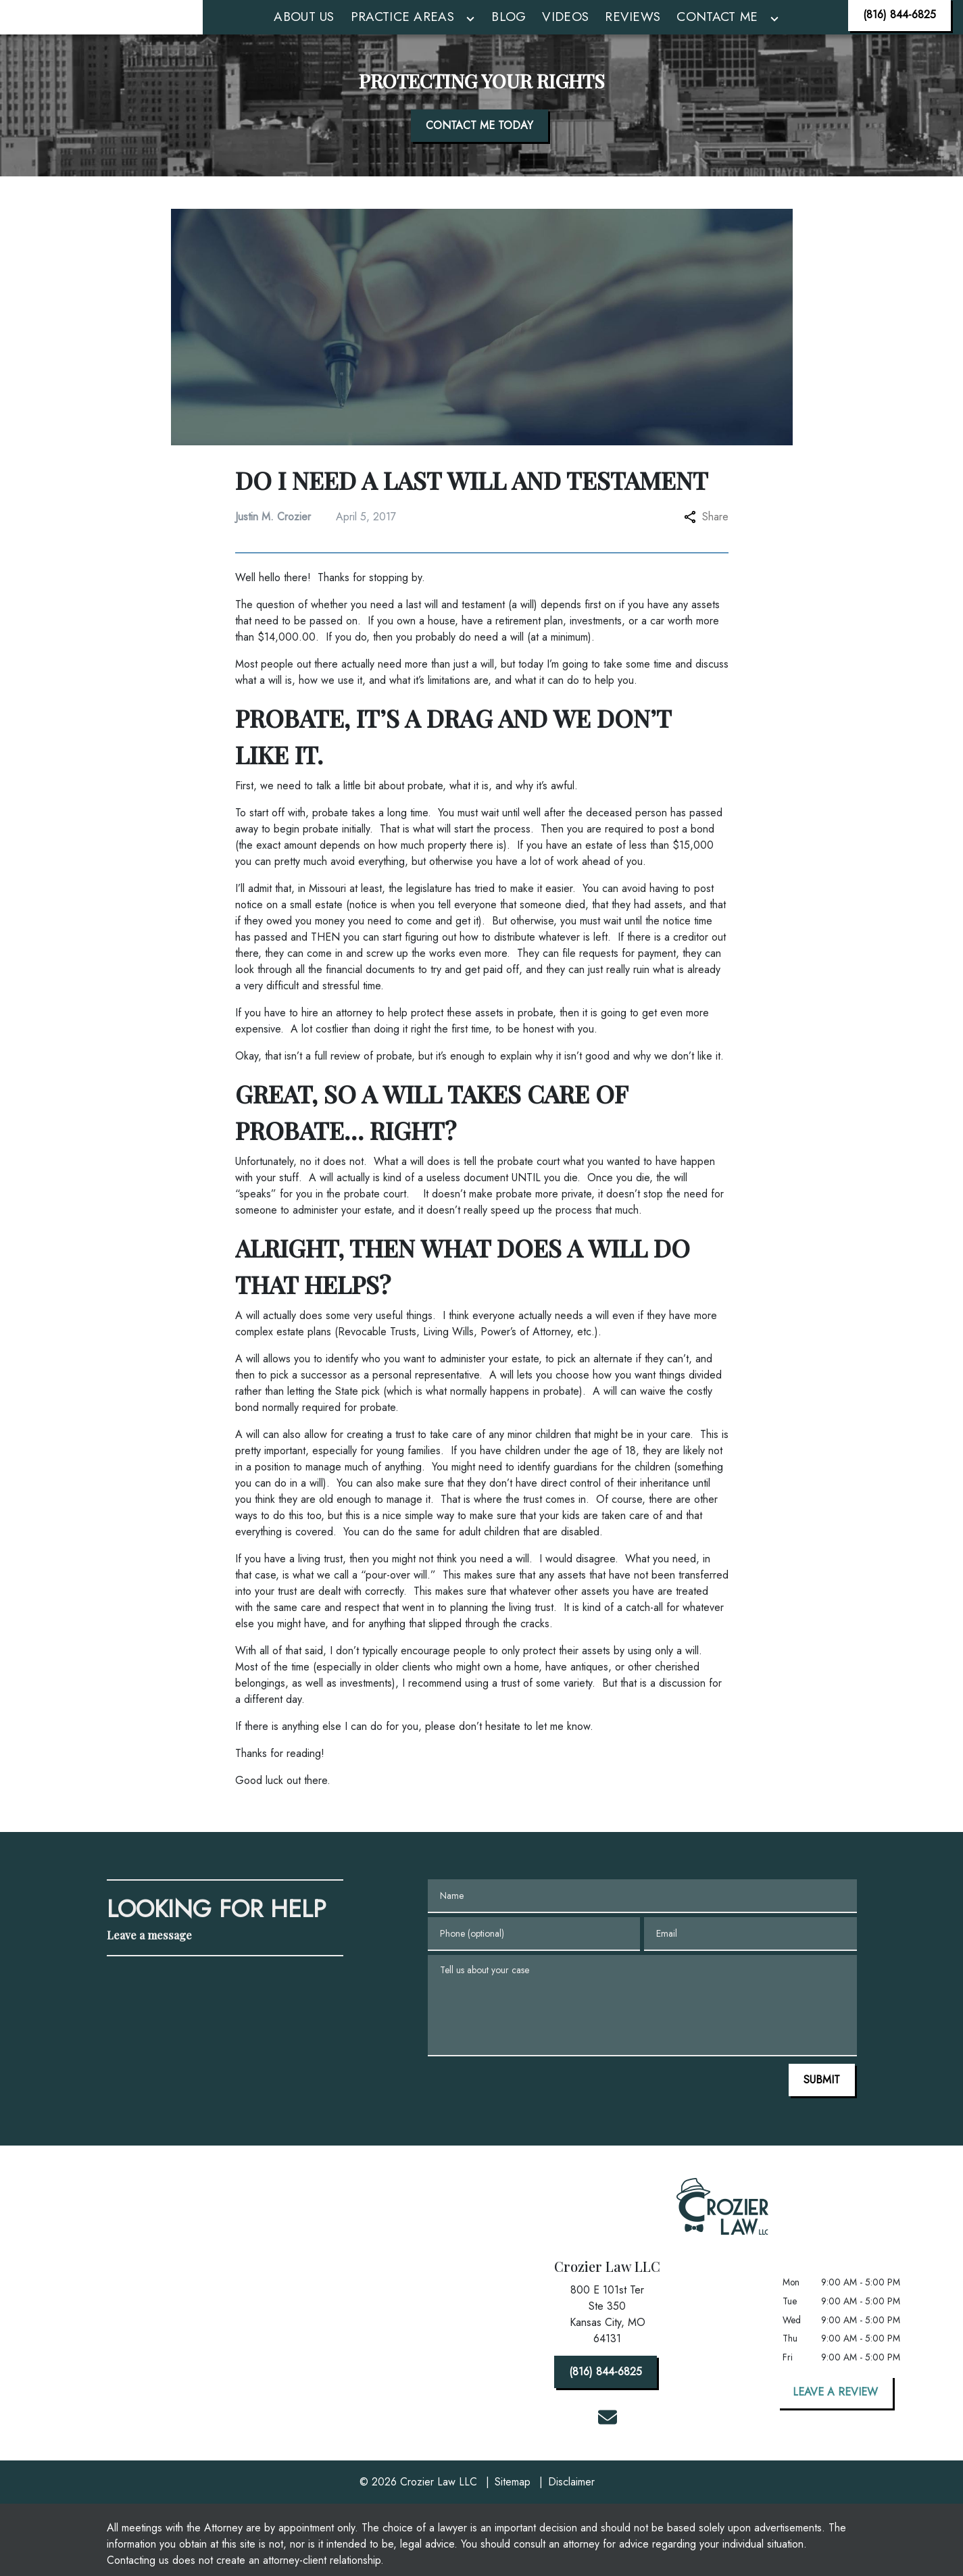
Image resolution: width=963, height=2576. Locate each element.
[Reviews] (632, 33)
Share (706, 548)
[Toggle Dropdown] (470, 34)
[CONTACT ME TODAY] (479, 157)
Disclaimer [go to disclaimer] (571, 2513)
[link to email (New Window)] (607, 2449)
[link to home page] (101, 33)
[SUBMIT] (822, 2112)
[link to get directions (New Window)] (607, 2349)
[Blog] (508, 33)
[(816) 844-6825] (899, 31)
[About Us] (304, 33)
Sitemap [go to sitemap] (512, 2513)
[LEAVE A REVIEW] (835, 2424)
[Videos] (565, 33)
